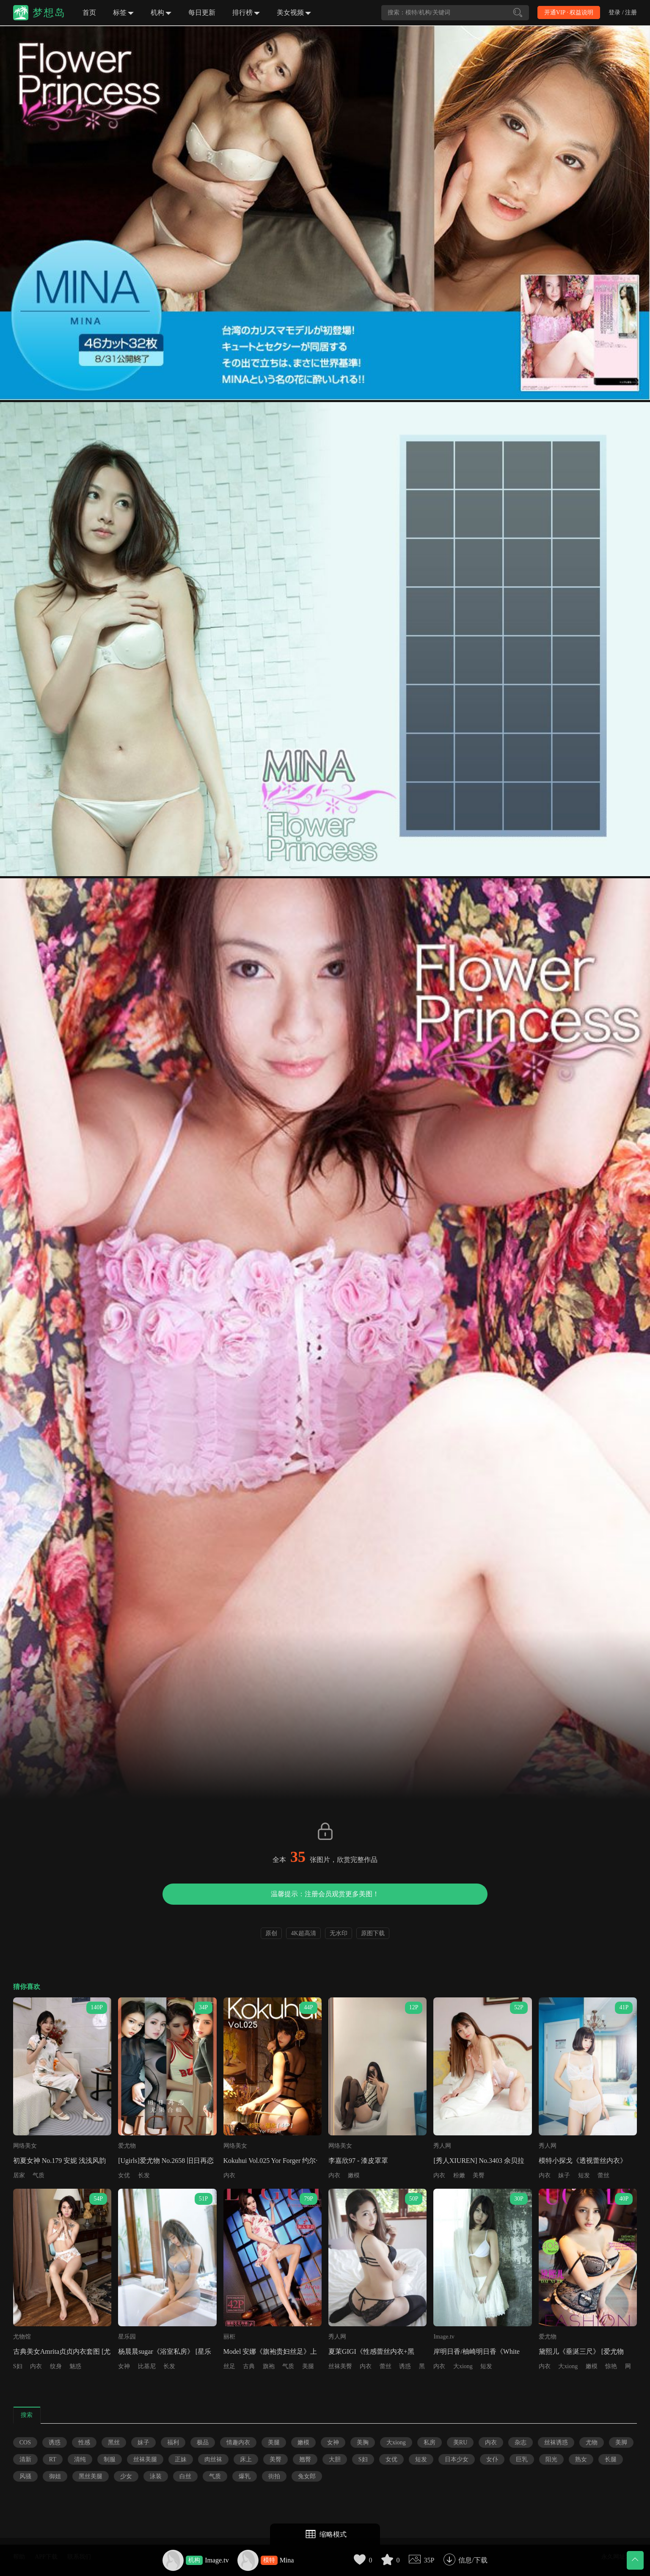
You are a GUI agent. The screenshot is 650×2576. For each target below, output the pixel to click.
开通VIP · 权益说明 (569, 12)
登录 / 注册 (623, 12)
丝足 (229, 2366)
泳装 (156, 2476)
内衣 (229, 2175)
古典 (249, 2366)
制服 (110, 2459)
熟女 (581, 2459)
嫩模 (354, 2175)
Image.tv (217, 2560)
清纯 (80, 2459)
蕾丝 (603, 2175)
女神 (124, 2366)
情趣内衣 (238, 2442)
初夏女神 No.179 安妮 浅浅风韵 (59, 2160)
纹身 (56, 2366)
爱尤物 (127, 2146)
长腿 (611, 2459)
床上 (246, 2459)
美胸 (363, 2442)
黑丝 (114, 2442)
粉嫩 (459, 2175)
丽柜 (229, 2336)
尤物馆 (22, 2336)
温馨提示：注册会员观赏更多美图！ (325, 1894)
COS (25, 2442)
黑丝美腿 (90, 2476)
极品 (203, 2442)
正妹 (181, 2459)
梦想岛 (49, 12)
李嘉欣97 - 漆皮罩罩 (358, 2160)
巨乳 (522, 2459)
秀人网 (442, 2146)
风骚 (25, 2476)
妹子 (564, 2175)
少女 (126, 2476)
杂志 (520, 2442)
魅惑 (75, 2366)
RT (52, 2459)
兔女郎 (307, 2476)
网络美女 (25, 2146)
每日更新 (201, 12)
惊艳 (611, 2366)
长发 (144, 2175)
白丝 (185, 2476)
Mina (287, 2560)
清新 (25, 2459)
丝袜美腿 (145, 2459)
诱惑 (405, 2366)
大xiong (463, 2366)
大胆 (335, 2459)
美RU (460, 2442)
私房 (429, 2442)
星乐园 (127, 2336)
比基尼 (147, 2366)
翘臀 (305, 2459)
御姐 (55, 2476)
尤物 (592, 2442)
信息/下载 (472, 2560)
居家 (19, 2175)
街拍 (274, 2476)
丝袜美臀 (340, 2366)
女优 (124, 2175)
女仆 (492, 2459)
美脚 (621, 2442)
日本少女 (456, 2459)
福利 (173, 2442)
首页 (89, 12)
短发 (584, 2175)
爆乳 (245, 2476)
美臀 (479, 2175)
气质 (38, 2175)
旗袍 (269, 2366)
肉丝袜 (213, 2459)
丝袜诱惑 (556, 2442)
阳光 (551, 2459)
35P (429, 2560)
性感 (84, 2442)
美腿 (308, 2366)
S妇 (17, 2366)
